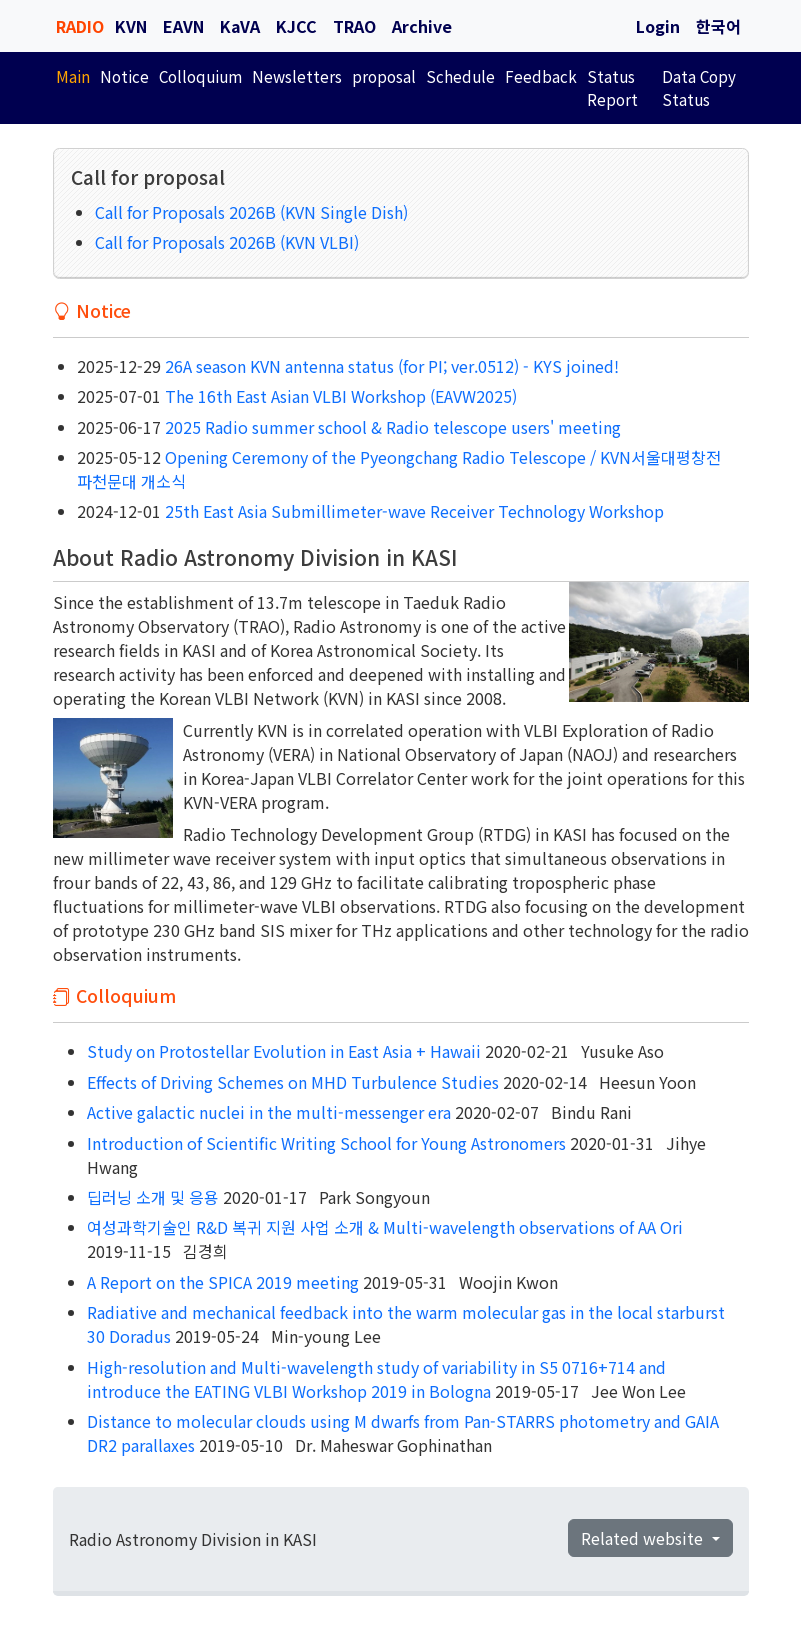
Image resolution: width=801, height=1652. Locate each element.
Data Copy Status (699, 87)
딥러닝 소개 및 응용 (153, 1197)
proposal (384, 76)
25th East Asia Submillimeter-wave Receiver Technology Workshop (412, 511)
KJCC (296, 26)
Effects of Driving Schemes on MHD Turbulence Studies (293, 1082)
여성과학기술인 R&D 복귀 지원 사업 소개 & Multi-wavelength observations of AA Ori (385, 1227)
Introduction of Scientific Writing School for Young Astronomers (326, 1143)
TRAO (354, 26)
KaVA (240, 26)
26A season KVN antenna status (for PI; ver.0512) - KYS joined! (390, 366)
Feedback (541, 76)
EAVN (183, 26)
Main (73, 76)
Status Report (612, 87)
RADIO (80, 26)
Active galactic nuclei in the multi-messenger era (269, 1112)
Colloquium (200, 76)
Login (658, 26)
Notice (124, 76)
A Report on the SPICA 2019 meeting (223, 1282)
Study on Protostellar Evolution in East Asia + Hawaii (284, 1051)
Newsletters (297, 76)
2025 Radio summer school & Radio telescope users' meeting (391, 427)
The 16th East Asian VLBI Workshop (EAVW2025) (339, 396)
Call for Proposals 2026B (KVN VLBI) (227, 242)
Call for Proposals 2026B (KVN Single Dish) (251, 212)
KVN (131, 26)
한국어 (718, 26)
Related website (644, 1538)
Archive (422, 26)
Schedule (460, 76)
